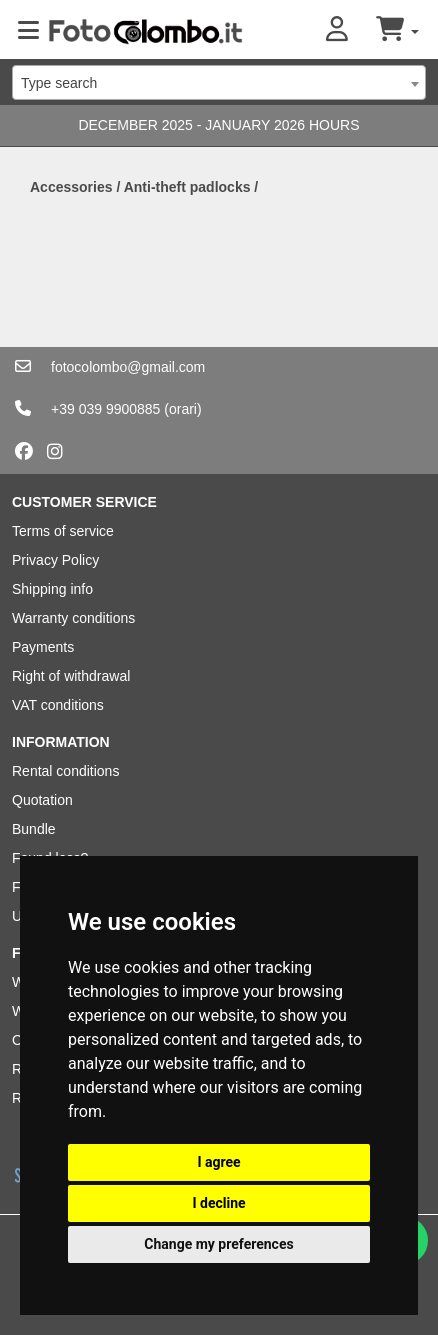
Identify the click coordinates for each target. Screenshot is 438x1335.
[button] (351, 30)
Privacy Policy (55, 560)
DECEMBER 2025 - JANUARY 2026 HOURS (218, 125)
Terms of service (63, 531)
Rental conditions (65, 771)
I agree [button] (218, 1162)
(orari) (182, 409)
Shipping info (52, 589)
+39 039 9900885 (105, 409)
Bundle (34, 829)
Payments (43, 647)
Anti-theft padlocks (187, 187)
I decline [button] (218, 1203)
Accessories (71, 187)
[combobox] (219, 82)
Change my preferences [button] (218, 1244)
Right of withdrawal (71, 676)
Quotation (42, 800)
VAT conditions (58, 705)
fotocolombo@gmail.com (128, 367)
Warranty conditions (73, 618)
